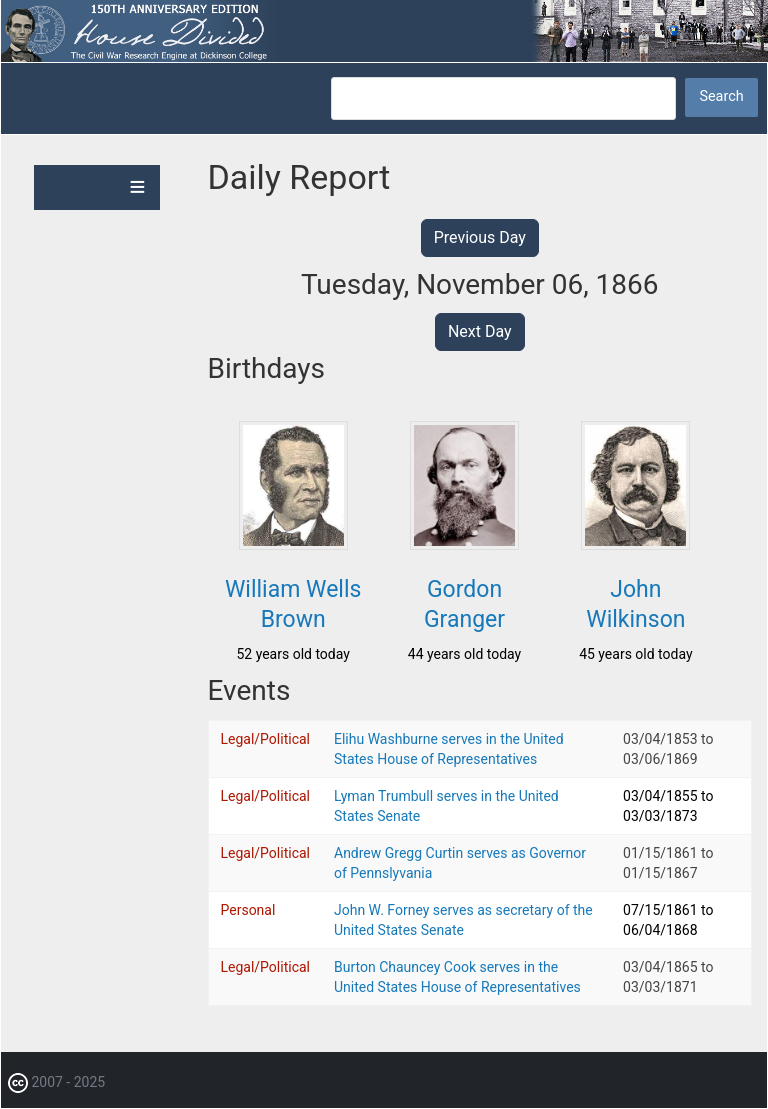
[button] (293, 544)
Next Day (480, 331)
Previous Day (480, 237)
